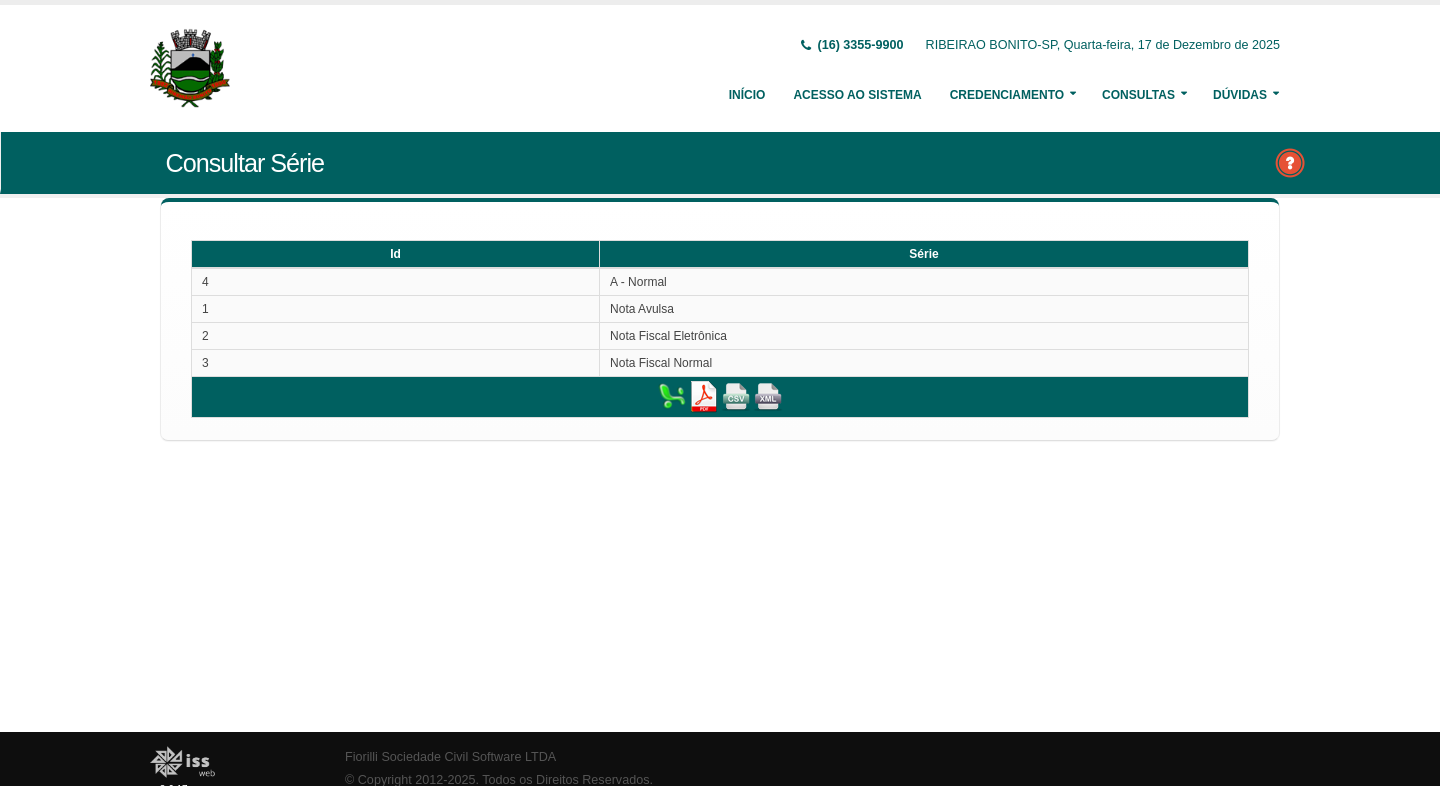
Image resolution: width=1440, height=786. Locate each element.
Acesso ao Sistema (857, 95)
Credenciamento (1007, 95)
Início (747, 95)
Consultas (1138, 95)
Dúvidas (1240, 95)
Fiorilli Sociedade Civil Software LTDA (450, 757)
